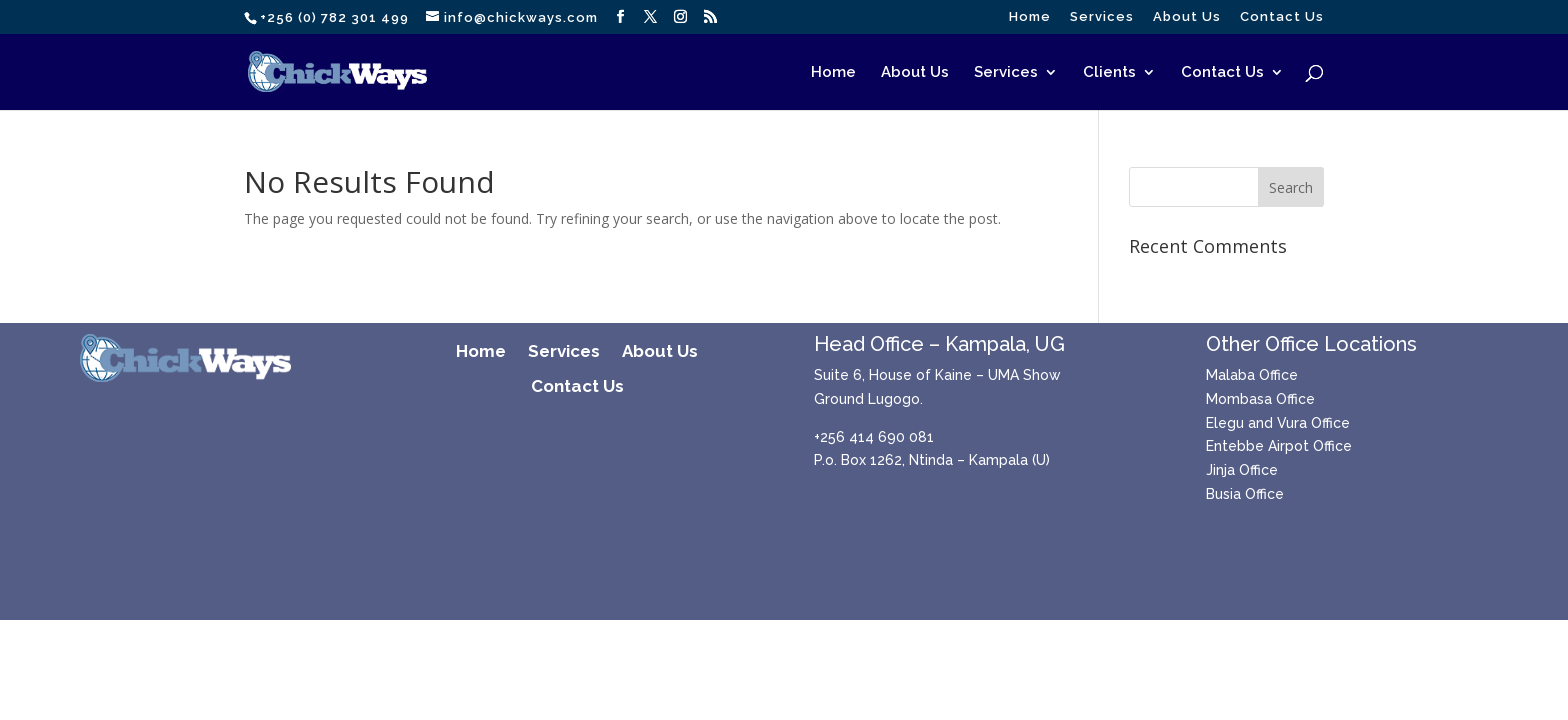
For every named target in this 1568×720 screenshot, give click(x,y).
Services (1102, 17)
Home (1030, 17)
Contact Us (1282, 17)
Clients (1109, 73)
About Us (1187, 17)
